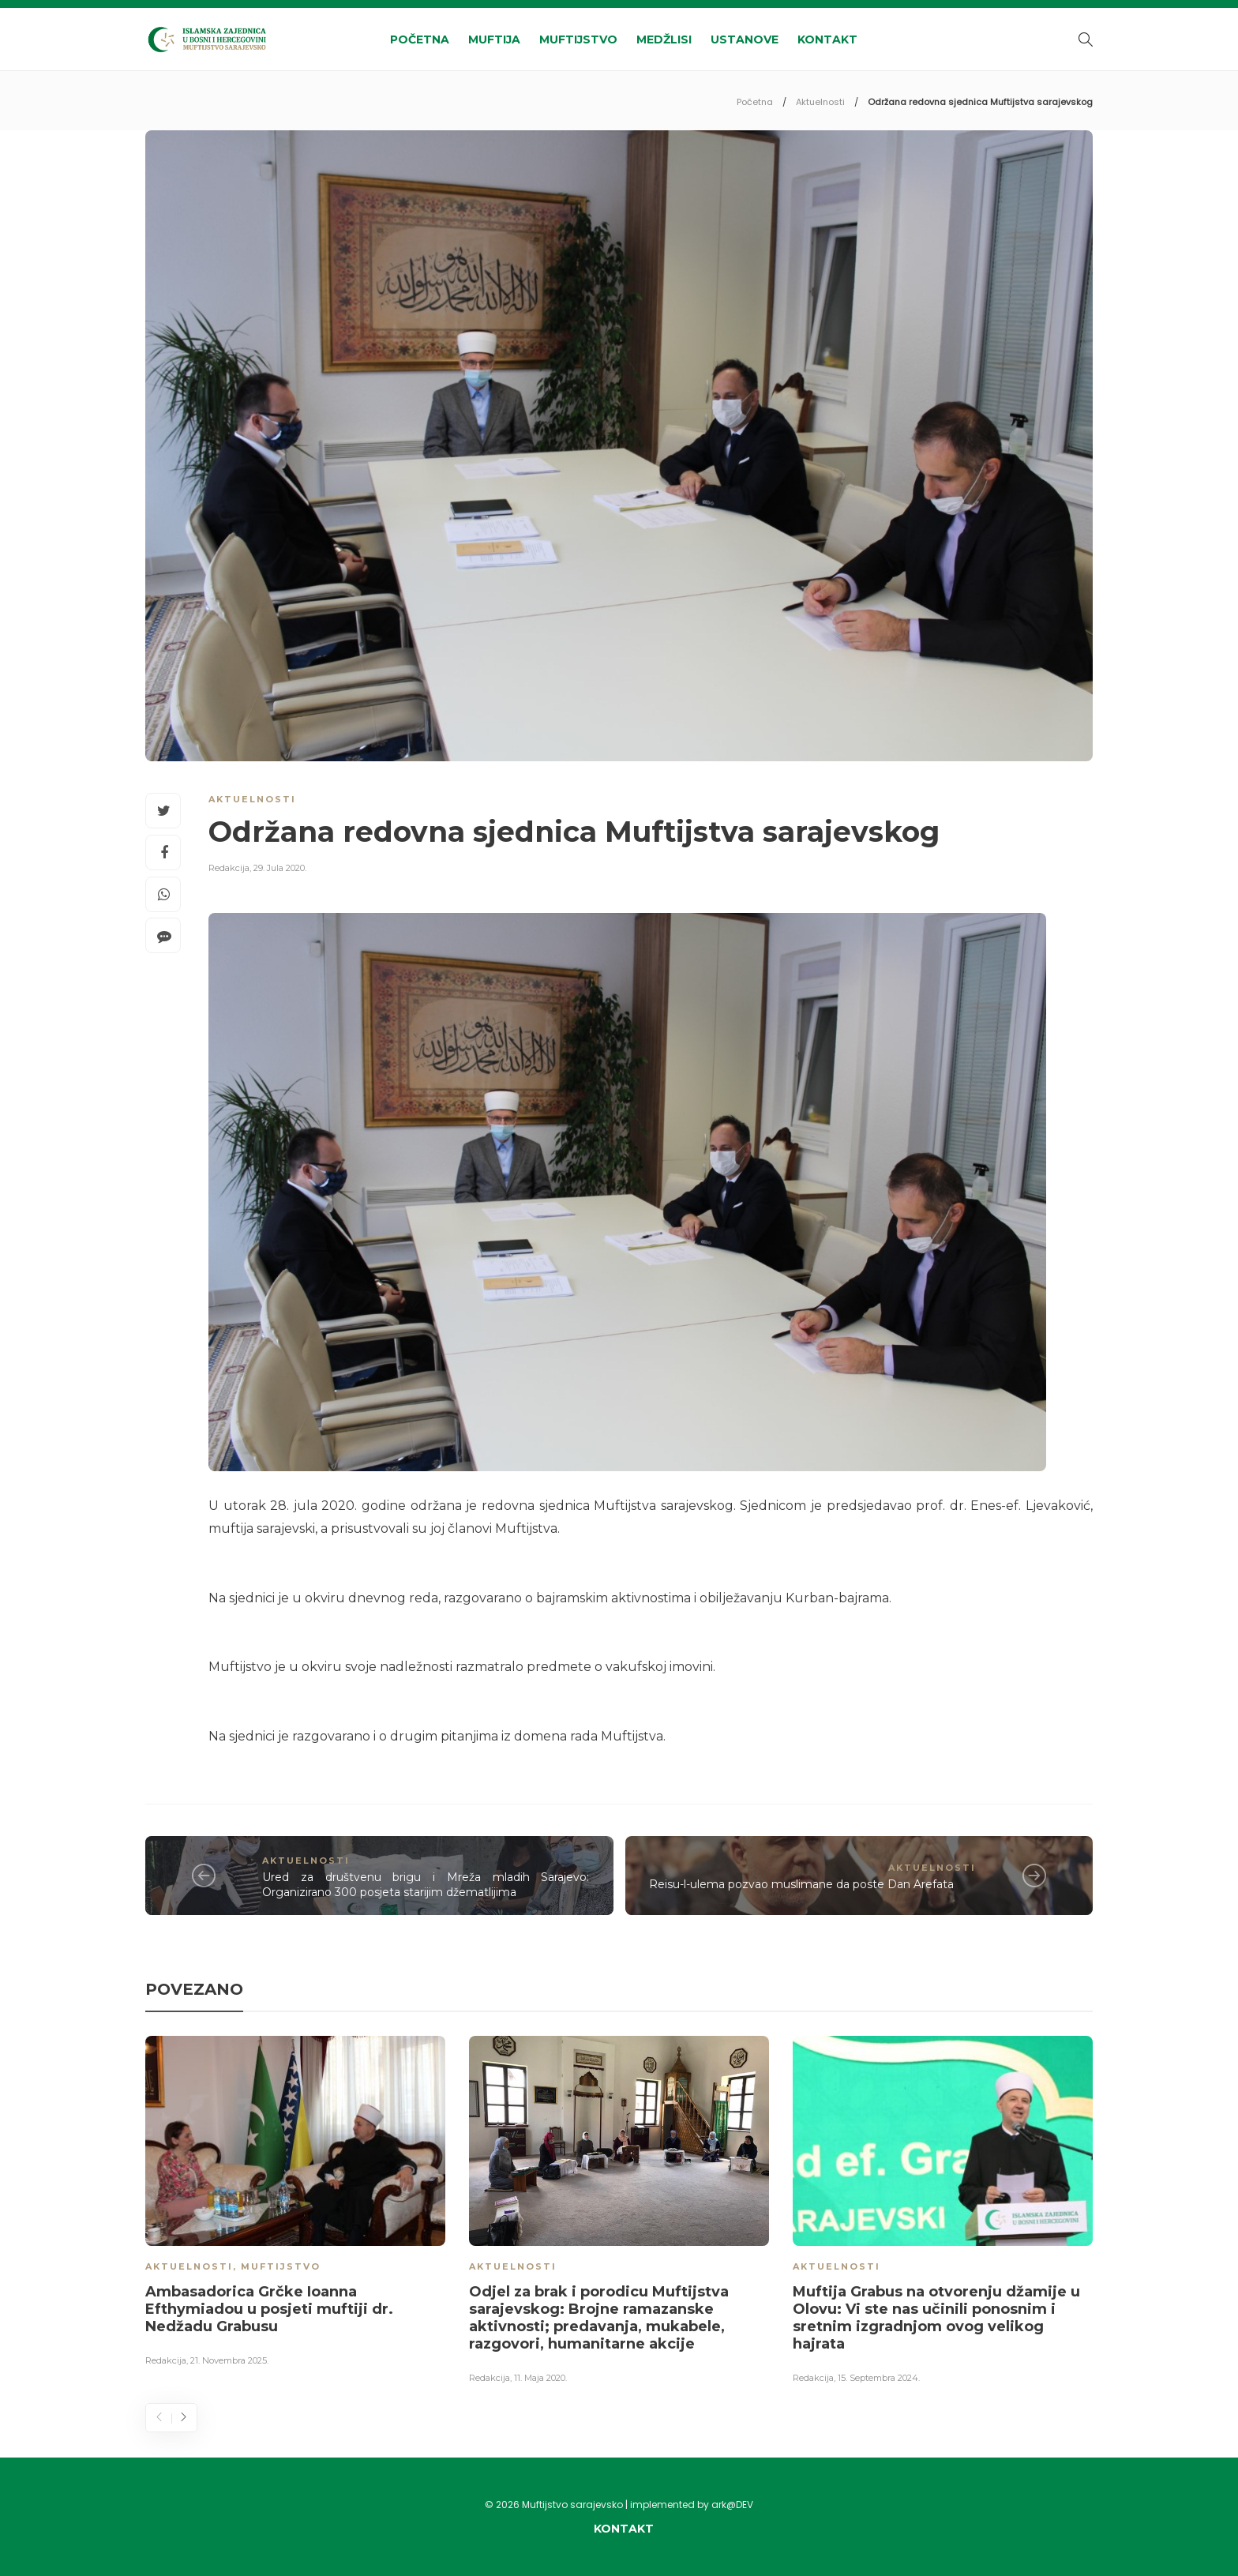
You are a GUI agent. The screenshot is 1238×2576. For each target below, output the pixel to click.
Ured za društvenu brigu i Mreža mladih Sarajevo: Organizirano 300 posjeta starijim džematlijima (425, 1884)
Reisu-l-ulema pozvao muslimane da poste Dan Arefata (801, 1884)
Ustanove (744, 39)
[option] (295, 2204)
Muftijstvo (578, 39)
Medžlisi (664, 39)
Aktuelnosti (820, 102)
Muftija (494, 39)
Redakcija (228, 867)
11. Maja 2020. (540, 2377)
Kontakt (827, 39)
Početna (419, 39)
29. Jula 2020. (279, 867)
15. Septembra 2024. (879, 2377)
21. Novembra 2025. (229, 2360)
